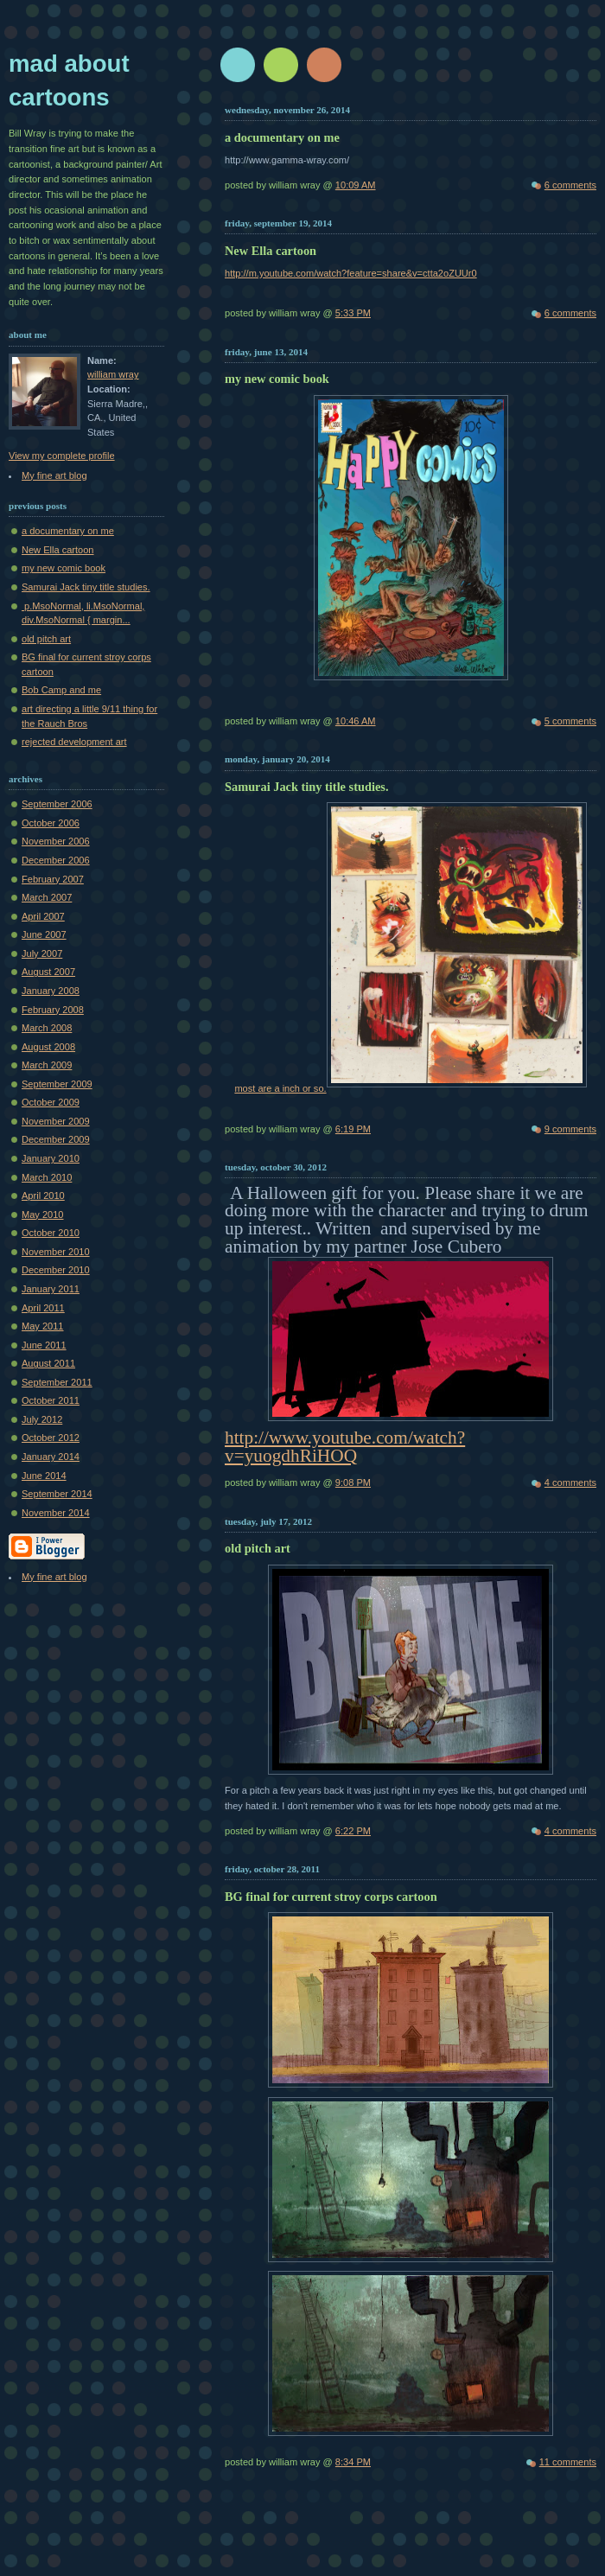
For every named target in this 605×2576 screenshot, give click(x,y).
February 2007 (53, 879)
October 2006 (51, 823)
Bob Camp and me (61, 690)
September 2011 (57, 1382)
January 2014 (51, 1456)
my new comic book (63, 568)
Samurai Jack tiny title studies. (86, 587)
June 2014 (44, 1475)
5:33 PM (353, 313)
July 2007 (42, 953)
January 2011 (51, 1289)
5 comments (570, 721)
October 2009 (51, 1102)
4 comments (570, 1482)
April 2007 (43, 916)
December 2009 (56, 1139)
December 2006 (56, 860)
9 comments (570, 1129)
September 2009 (57, 1084)
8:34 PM (353, 2462)
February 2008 (53, 1009)
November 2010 (56, 1252)
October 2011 (51, 1400)
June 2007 (44, 934)
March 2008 (47, 1028)
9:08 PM (353, 1482)
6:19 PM (353, 1129)
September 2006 (57, 804)
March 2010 (47, 1177)
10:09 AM (355, 185)
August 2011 (48, 1363)
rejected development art (74, 741)
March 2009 (47, 1065)
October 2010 (51, 1232)
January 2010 (51, 1158)
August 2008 (48, 1047)
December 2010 (56, 1270)
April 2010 (43, 1195)
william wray (113, 374)
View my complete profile (62, 455)
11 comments (567, 2462)
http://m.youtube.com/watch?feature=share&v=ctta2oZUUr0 (351, 273)
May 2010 (43, 1214)
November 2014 (56, 1513)
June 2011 (44, 1345)
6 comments (570, 185)
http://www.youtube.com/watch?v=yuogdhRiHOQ (345, 1446)
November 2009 (56, 1121)
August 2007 (48, 971)
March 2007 (47, 897)
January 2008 (51, 990)
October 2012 (51, 1437)
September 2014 (57, 1494)
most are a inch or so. (410, 1088)
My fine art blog (54, 475)
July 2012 (42, 1419)
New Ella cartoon (58, 550)
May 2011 (43, 1326)
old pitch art (46, 639)
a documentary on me (68, 531)
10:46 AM (355, 721)
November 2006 (56, 841)
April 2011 (43, 1308)
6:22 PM (353, 1831)
